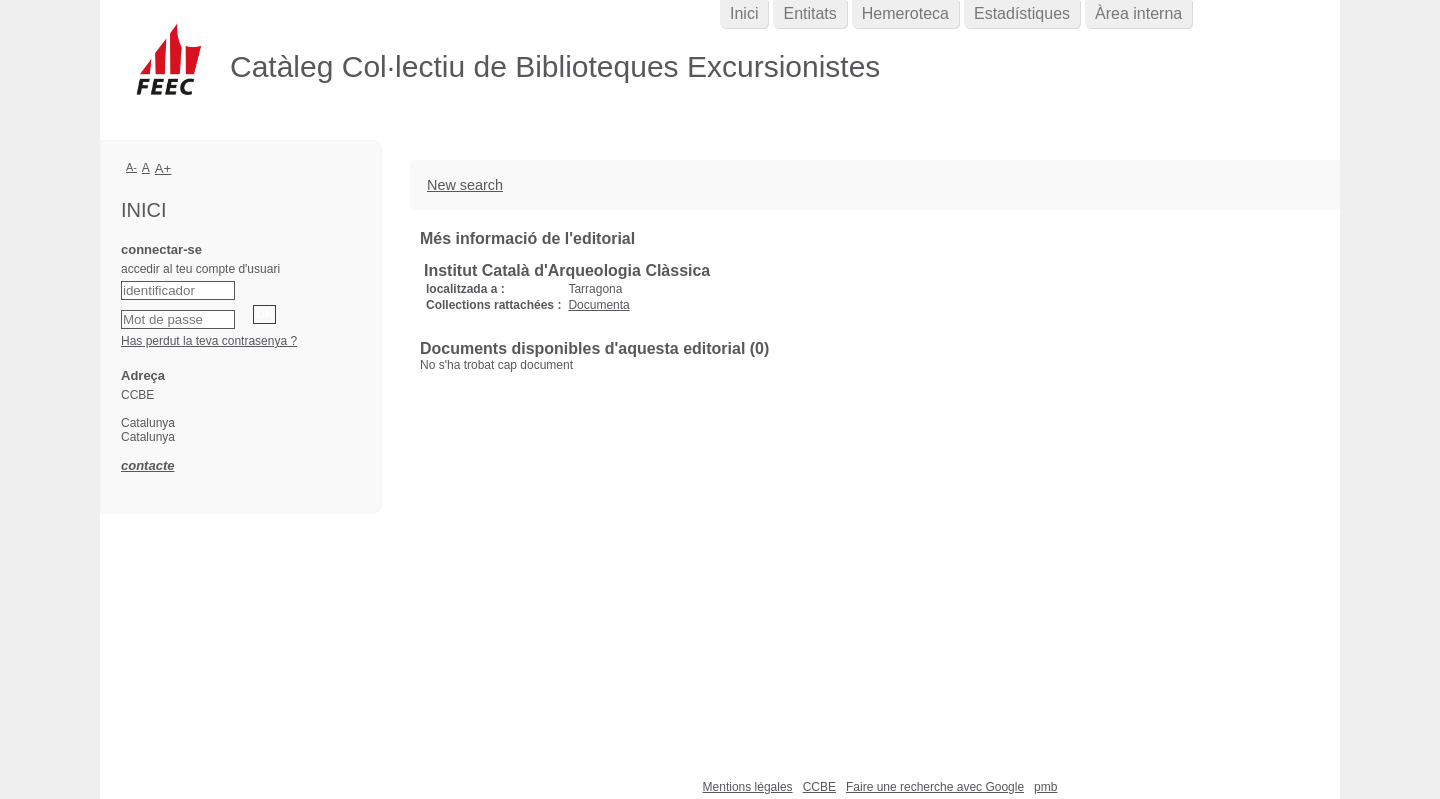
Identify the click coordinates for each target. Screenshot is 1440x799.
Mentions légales (748, 787)
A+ (163, 168)
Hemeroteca (905, 13)
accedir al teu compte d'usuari (200, 269)
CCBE (819, 787)
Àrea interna (1138, 13)
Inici (744, 13)
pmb (1045, 787)
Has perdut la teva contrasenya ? (209, 341)
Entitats (809, 13)
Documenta (598, 305)
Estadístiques (1022, 13)
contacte (147, 465)
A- (131, 167)
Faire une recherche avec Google (935, 787)
